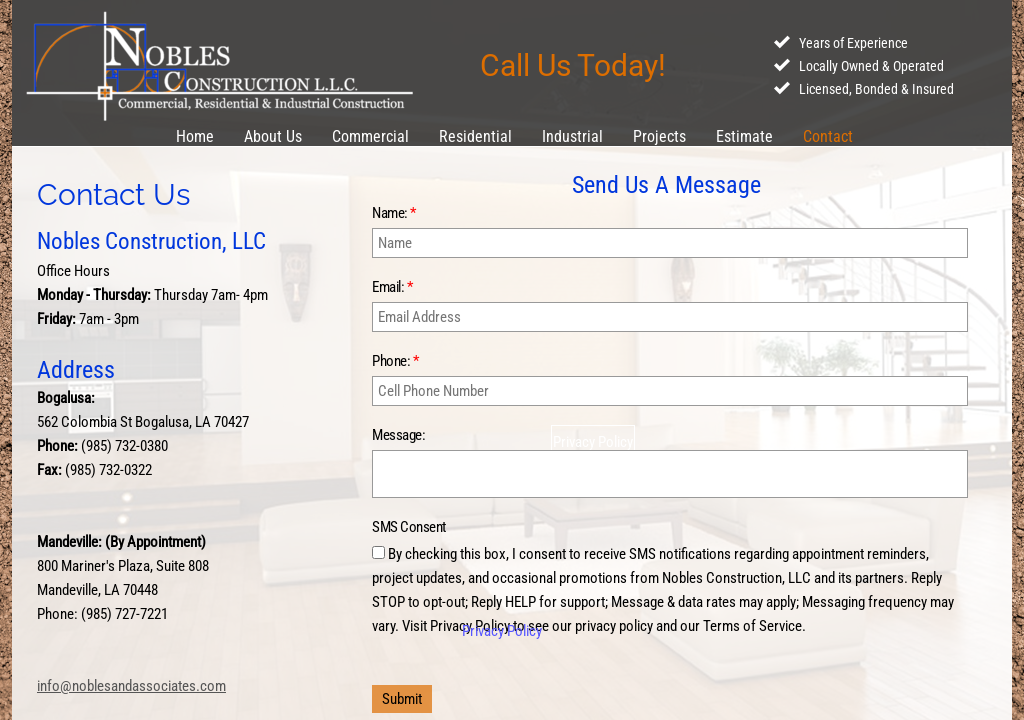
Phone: (395, 361)
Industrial (572, 136)
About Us (273, 136)
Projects (659, 136)
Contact (828, 136)
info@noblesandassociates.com (131, 686)
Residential (475, 136)
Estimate (744, 136)
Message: (398, 435)
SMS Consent (409, 527)
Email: (392, 287)
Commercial (370, 136)
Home (195, 136)
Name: (394, 213)
